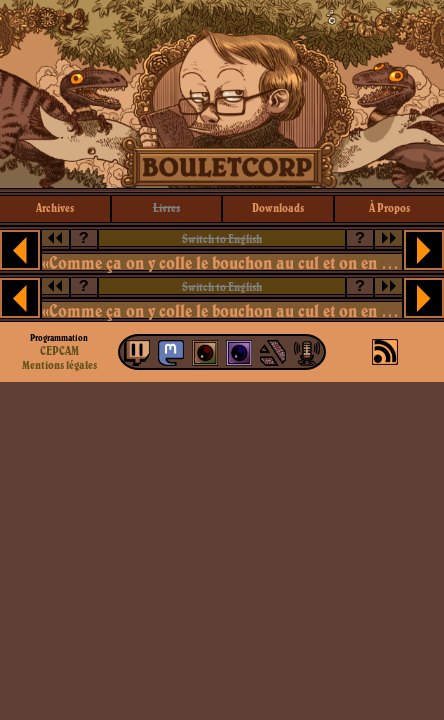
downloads (278, 207)
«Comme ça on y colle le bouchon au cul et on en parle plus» (222, 262)
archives (55, 207)
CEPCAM (59, 350)
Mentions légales (59, 365)
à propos (389, 207)
